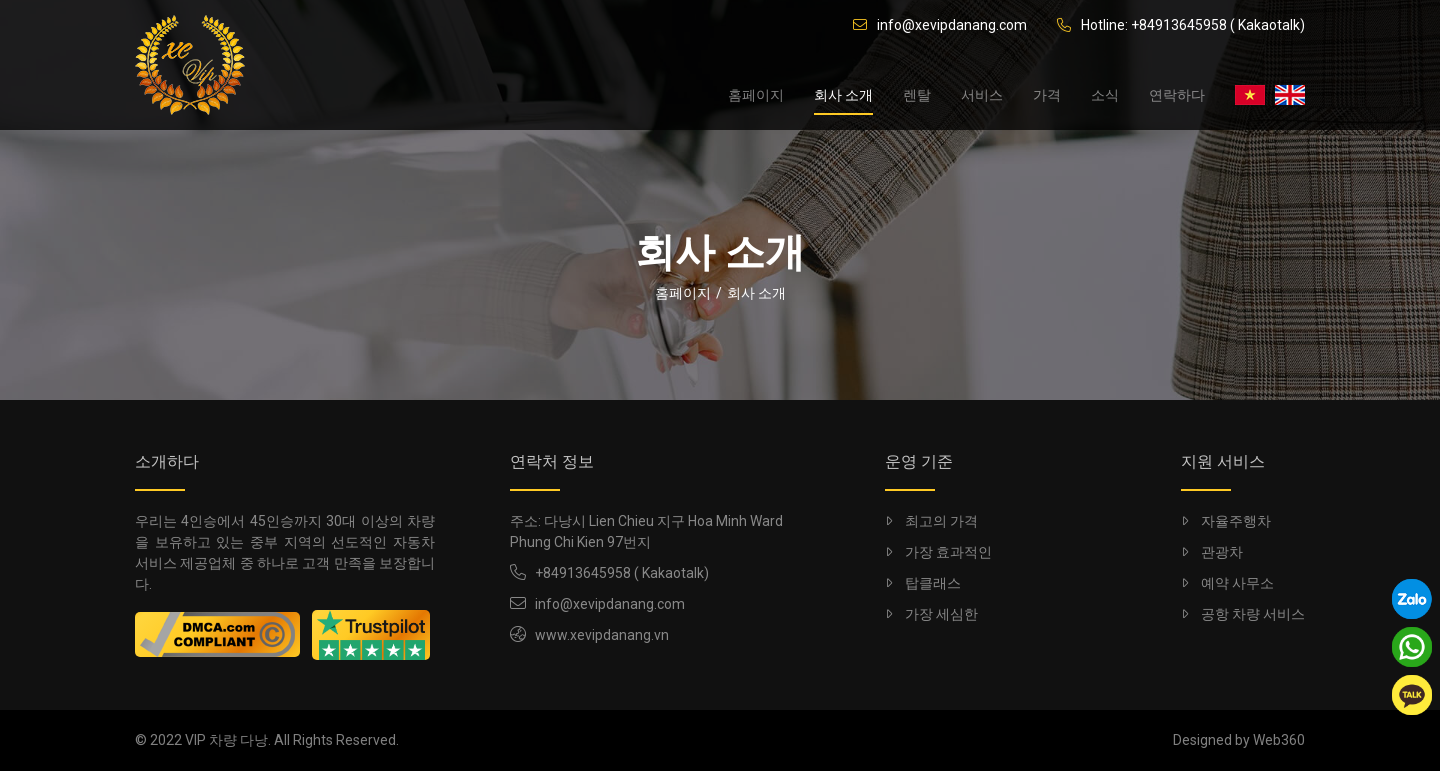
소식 (1105, 95)
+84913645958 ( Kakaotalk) (622, 573)
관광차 (1212, 552)
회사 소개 (843, 95)
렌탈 (917, 95)
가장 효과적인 (938, 552)
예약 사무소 (1227, 583)
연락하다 (1177, 95)
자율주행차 (1226, 521)
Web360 (1279, 740)
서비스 (982, 95)
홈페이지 (756, 95)
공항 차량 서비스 (1243, 614)
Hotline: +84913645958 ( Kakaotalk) (1181, 25)
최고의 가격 (931, 521)
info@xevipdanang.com (940, 25)
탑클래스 (923, 583)
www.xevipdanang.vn (602, 635)
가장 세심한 (931, 614)
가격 (1047, 95)
